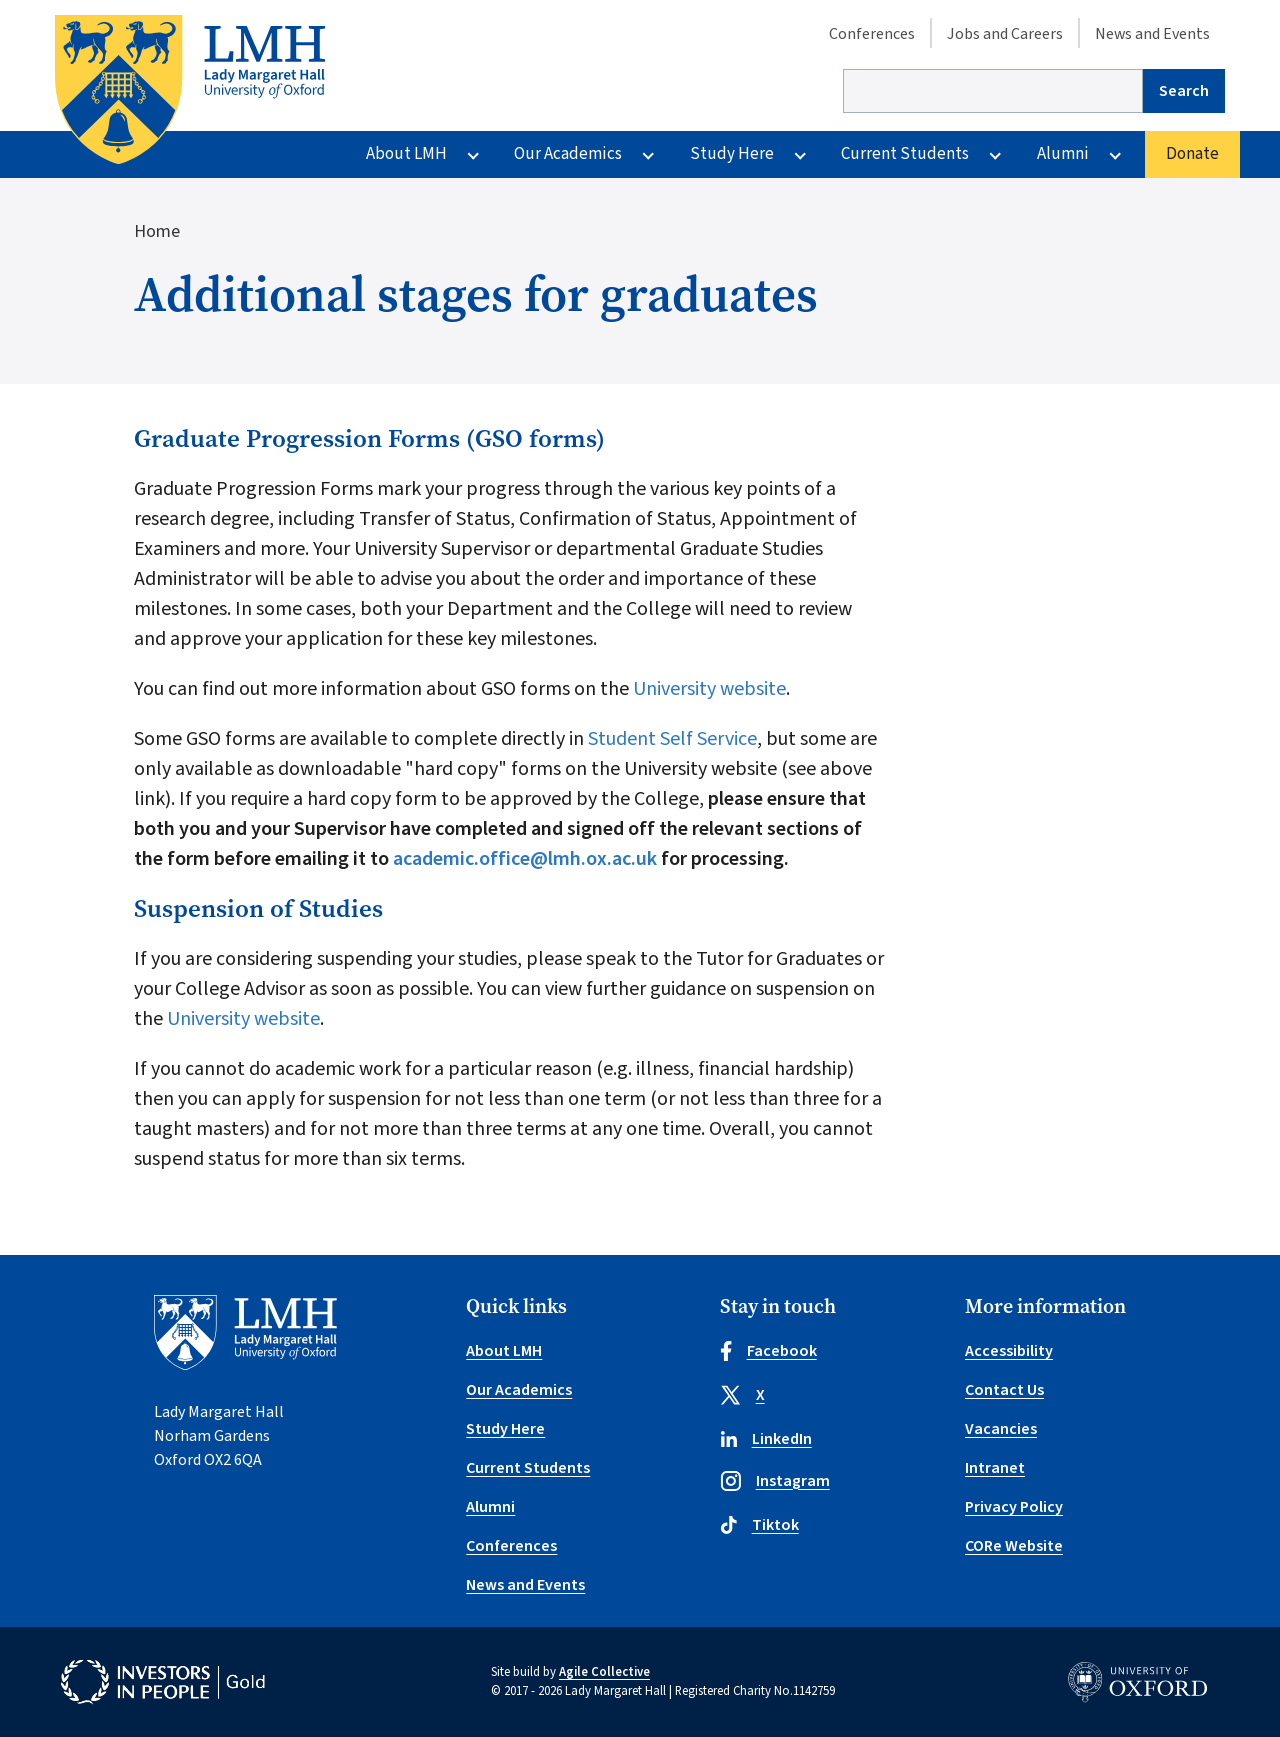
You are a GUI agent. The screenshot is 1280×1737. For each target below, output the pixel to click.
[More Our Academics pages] (648, 154)
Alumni (1063, 154)
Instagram (775, 1481)
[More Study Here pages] (800, 154)
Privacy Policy (1014, 1507)
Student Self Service (672, 739)
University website (709, 689)
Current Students (905, 154)
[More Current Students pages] (995, 154)
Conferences (872, 34)
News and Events (1152, 34)
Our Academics (568, 154)
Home (157, 231)
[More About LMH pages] (473, 154)
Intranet (995, 1468)
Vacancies (1001, 1429)
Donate (1192, 154)
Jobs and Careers (1005, 34)
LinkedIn (766, 1439)
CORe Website (1014, 1546)
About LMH (406, 154)
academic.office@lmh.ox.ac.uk (525, 859)
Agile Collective (604, 1672)
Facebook (768, 1351)
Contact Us (1004, 1390)
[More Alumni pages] (1115, 154)
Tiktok (759, 1525)
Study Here (732, 154)
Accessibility (1009, 1351)
